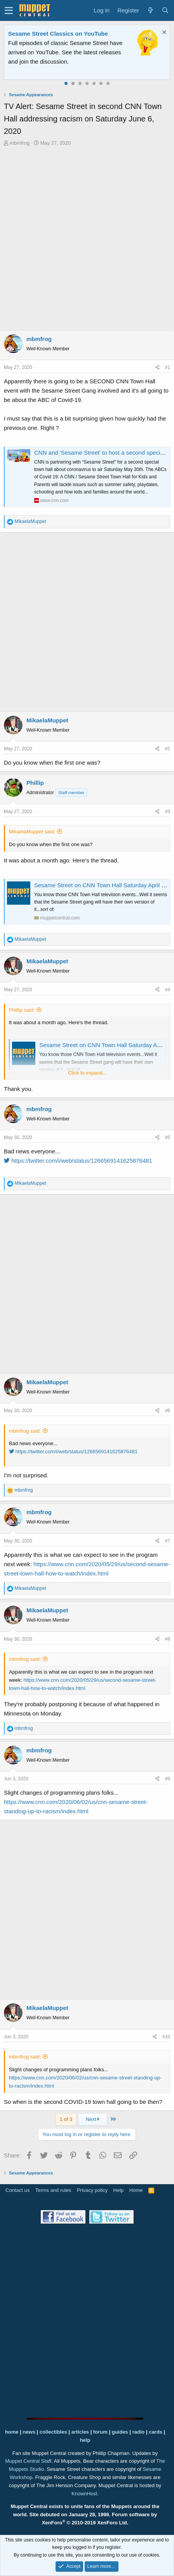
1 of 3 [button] (66, 2119)
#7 (167, 1541)
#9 (167, 1778)
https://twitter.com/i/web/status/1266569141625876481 (78, 1160)
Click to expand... (87, 1073)
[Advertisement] (87, 238)
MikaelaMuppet (47, 720)
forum (100, 2432)
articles (80, 2432)
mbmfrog (20, 143)
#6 (167, 1410)
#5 (167, 1137)
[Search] (165, 10)
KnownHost (84, 2493)
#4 (167, 989)
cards (155, 2432)
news (29, 2432)
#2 (167, 748)
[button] (9, 10)
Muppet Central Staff (28, 2461)
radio (138, 2432)
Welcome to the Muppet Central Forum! (62, 33)
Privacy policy (92, 2190)
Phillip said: (22, 1010)
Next (93, 2119)
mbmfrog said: (25, 1431)
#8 (167, 1639)
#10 (166, 2036)
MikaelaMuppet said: (32, 831)
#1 (167, 367)
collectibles (53, 2432)
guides (120, 2432)
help (85, 2440)
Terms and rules (53, 2190)
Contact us (17, 2190)
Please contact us (70, 61)
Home (136, 2190)
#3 (167, 811)
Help (118, 2190)
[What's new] (150, 10)
